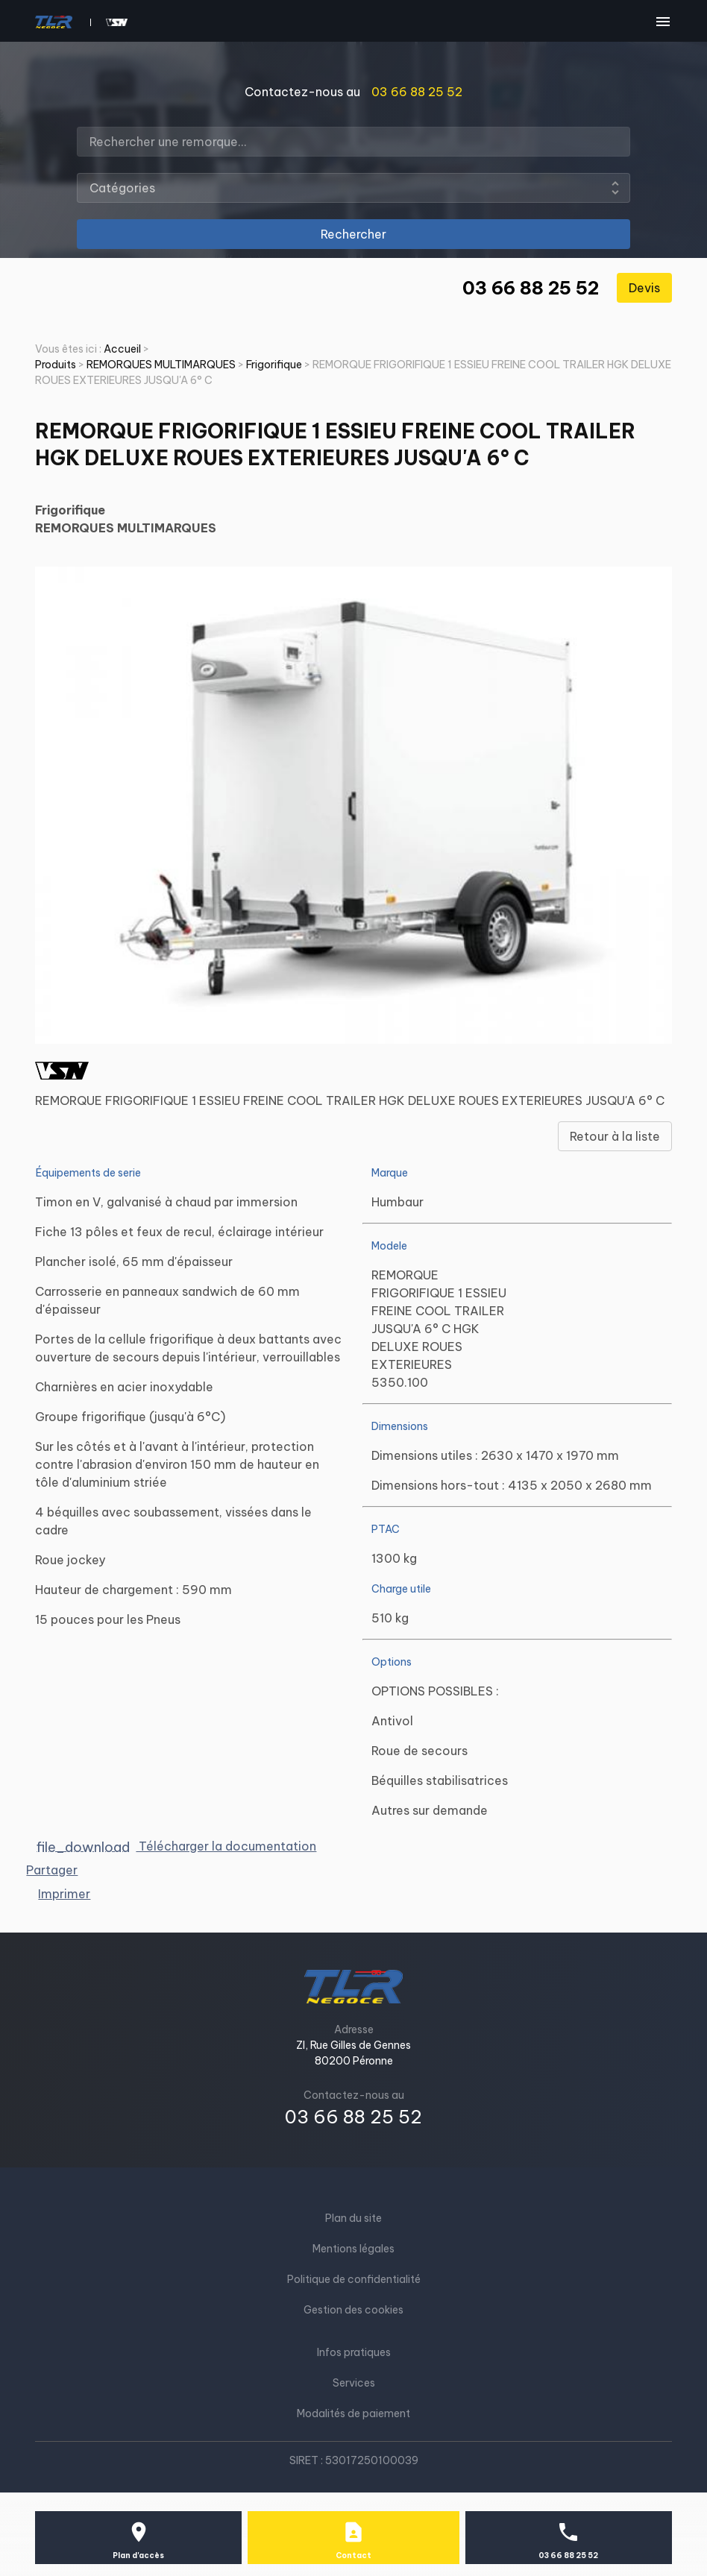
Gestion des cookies (353, 2310)
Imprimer (64, 1893)
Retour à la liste (615, 1136)
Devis (644, 287)
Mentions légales (353, 2248)
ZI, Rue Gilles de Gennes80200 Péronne (353, 2053)
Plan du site (353, 2218)
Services (354, 2383)
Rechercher (353, 234)
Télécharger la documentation (177, 1846)
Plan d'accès (138, 2555)
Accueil (122, 349)
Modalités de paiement (353, 2413)
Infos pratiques (354, 2352)
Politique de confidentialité (354, 2279)
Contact (353, 2555)
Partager (52, 1869)
